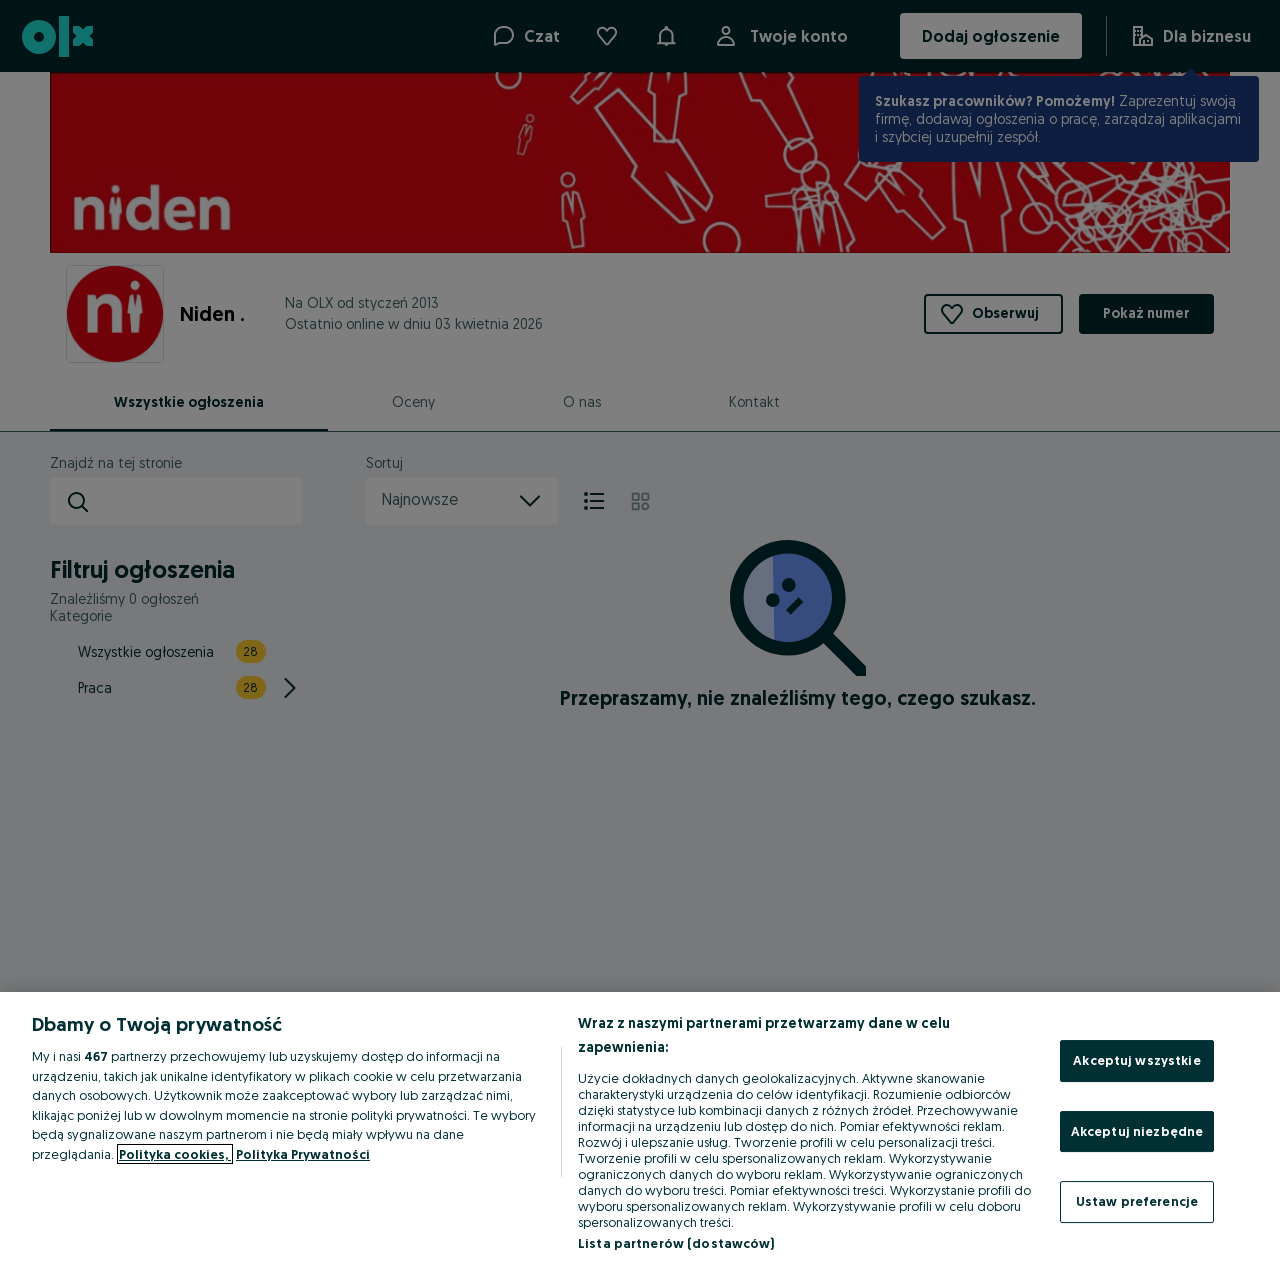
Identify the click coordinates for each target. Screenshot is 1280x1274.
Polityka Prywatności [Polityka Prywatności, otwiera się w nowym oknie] (303, 1154)
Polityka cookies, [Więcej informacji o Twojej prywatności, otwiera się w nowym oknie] (175, 1154)
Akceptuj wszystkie (1136, 1060)
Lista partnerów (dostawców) (676, 1243)
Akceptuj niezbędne (1137, 1131)
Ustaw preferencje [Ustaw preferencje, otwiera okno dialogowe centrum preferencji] (1137, 1201)
